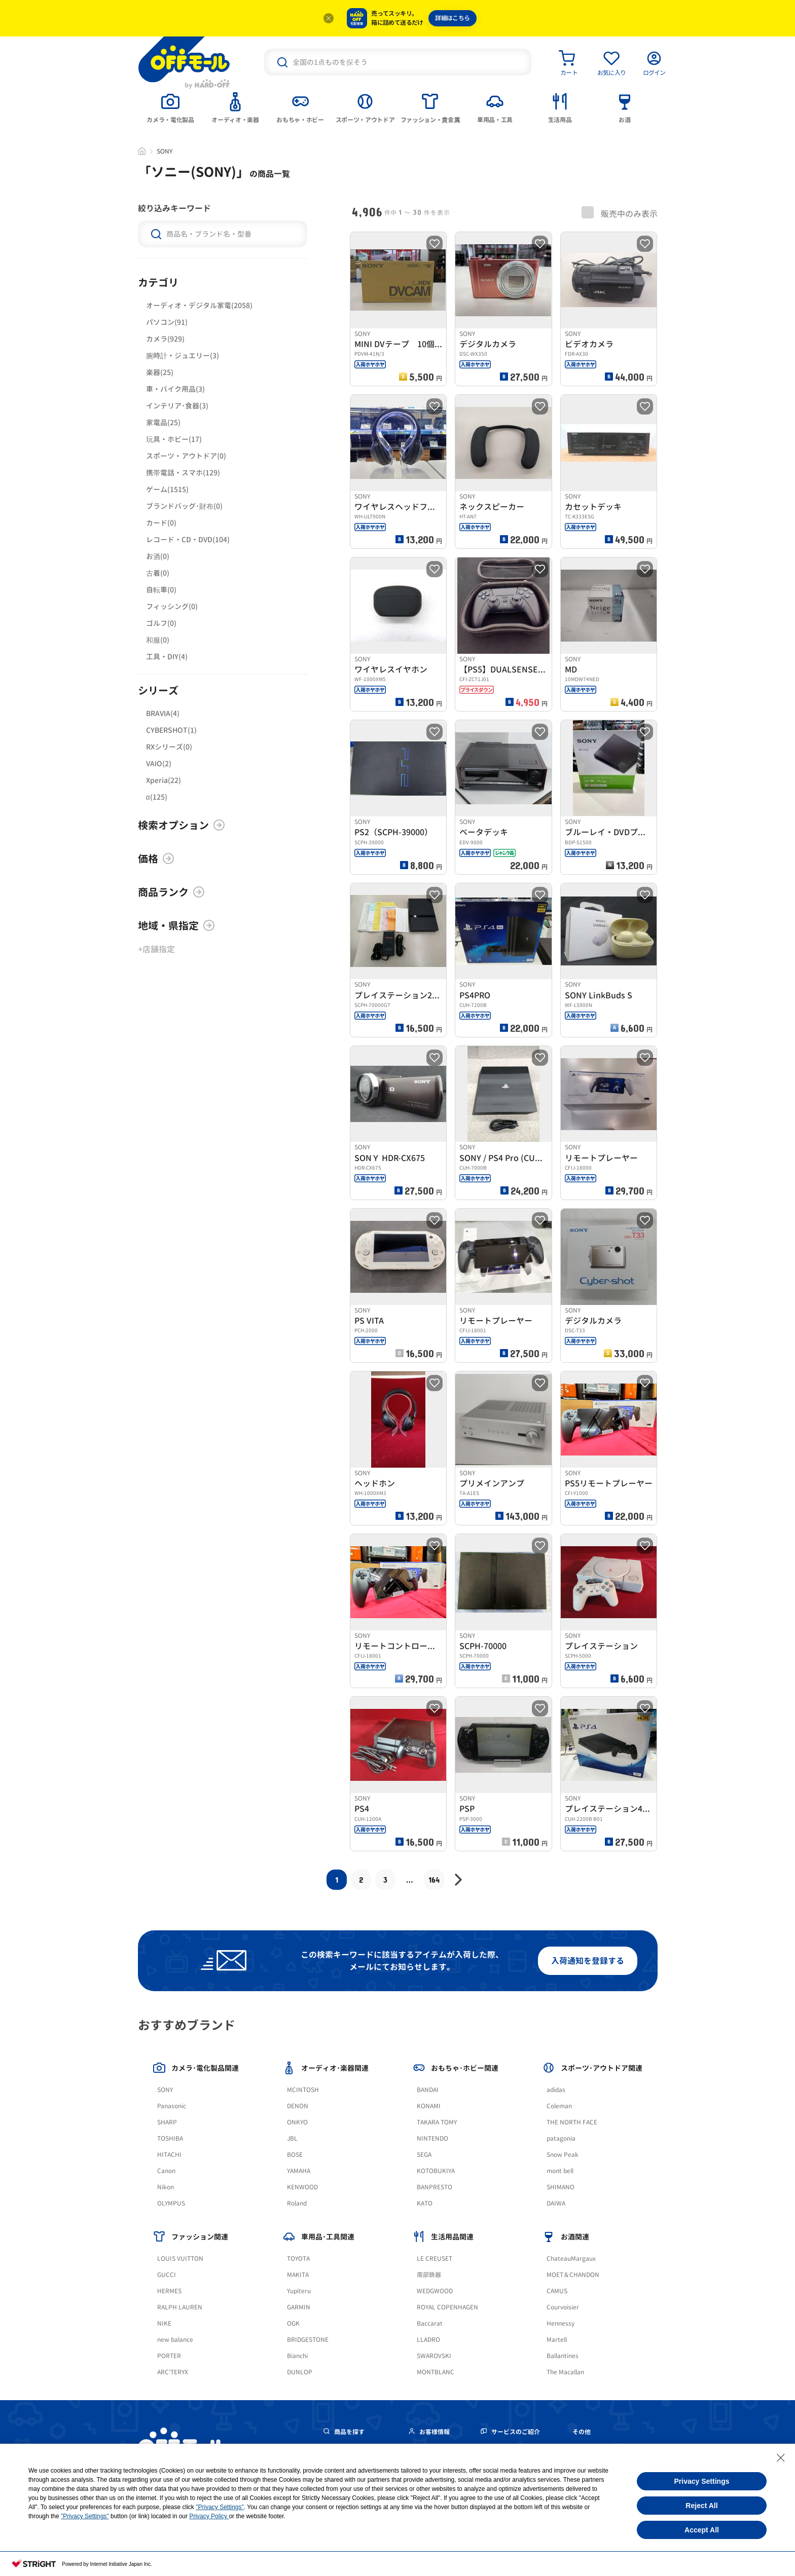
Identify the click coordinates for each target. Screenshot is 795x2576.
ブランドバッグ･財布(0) (184, 506)
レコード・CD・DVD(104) (188, 539)
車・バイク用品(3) (175, 389)
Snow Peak (563, 2154)
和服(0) (157, 640)
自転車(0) (161, 589)
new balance (175, 2339)
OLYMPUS (171, 2203)
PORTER (169, 2355)
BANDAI (428, 2089)
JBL (292, 2138)
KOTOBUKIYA (436, 2171)
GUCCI (166, 2274)
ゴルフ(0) (161, 623)
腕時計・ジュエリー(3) (182, 355)
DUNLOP (299, 2372)
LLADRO (428, 2339)
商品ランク (171, 892)
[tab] (170, 107)
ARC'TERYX (172, 2372)
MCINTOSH (303, 2089)
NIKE (164, 2323)
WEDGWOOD (435, 2291)
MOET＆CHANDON (573, 2274)
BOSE (295, 2154)
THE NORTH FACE (572, 2122)
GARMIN (298, 2307)
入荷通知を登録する (587, 1960)
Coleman (559, 2106)
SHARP (167, 2122)
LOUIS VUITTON (180, 2258)
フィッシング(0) (172, 606)
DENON (297, 2106)
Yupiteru (299, 2291)
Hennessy (560, 2323)
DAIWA (556, 2203)
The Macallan (565, 2372)
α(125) (156, 797)
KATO (424, 2203)
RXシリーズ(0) (169, 747)
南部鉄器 (429, 2274)
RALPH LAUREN (179, 2307)
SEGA (424, 2154)
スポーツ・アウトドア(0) (186, 456)
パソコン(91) (167, 322)
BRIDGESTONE (308, 2339)
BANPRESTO (434, 2187)
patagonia (561, 2138)
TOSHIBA (170, 2138)
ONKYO (297, 2122)
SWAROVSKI (434, 2355)
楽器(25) (159, 372)
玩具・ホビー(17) (174, 439)
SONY (165, 2089)
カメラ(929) (165, 339)
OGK (293, 2323)
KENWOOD (302, 2187)
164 (434, 1879)
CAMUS (557, 2291)
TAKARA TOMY (437, 2122)
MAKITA (298, 2274)
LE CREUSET (434, 2258)
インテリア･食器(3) (177, 405)
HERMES (169, 2291)
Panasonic (171, 2106)
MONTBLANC (435, 2372)
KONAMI (429, 2106)
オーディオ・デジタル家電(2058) (199, 305)
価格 (156, 858)
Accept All (701, 2530)
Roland (297, 2203)
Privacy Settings (702, 2481)
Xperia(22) (163, 780)
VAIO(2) (158, 763)
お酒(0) (157, 556)
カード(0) (161, 523)
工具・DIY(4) (167, 656)
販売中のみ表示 (620, 212)
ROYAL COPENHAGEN (447, 2307)
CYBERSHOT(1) (171, 730)
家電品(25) (163, 422)
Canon (166, 2171)
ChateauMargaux (571, 2258)
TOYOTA (298, 2258)
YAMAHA (298, 2171)
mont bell (560, 2171)
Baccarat (430, 2323)
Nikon (165, 2187)
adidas (556, 2089)
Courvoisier (563, 2307)
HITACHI (169, 2154)
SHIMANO (560, 2187)
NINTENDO (432, 2138)
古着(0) (157, 573)
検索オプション (181, 825)
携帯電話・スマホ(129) (183, 472)
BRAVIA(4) (162, 713)
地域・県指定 (176, 925)
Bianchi (297, 2355)
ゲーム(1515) (167, 489)
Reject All (701, 2506)
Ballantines (563, 2355)
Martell (557, 2339)
